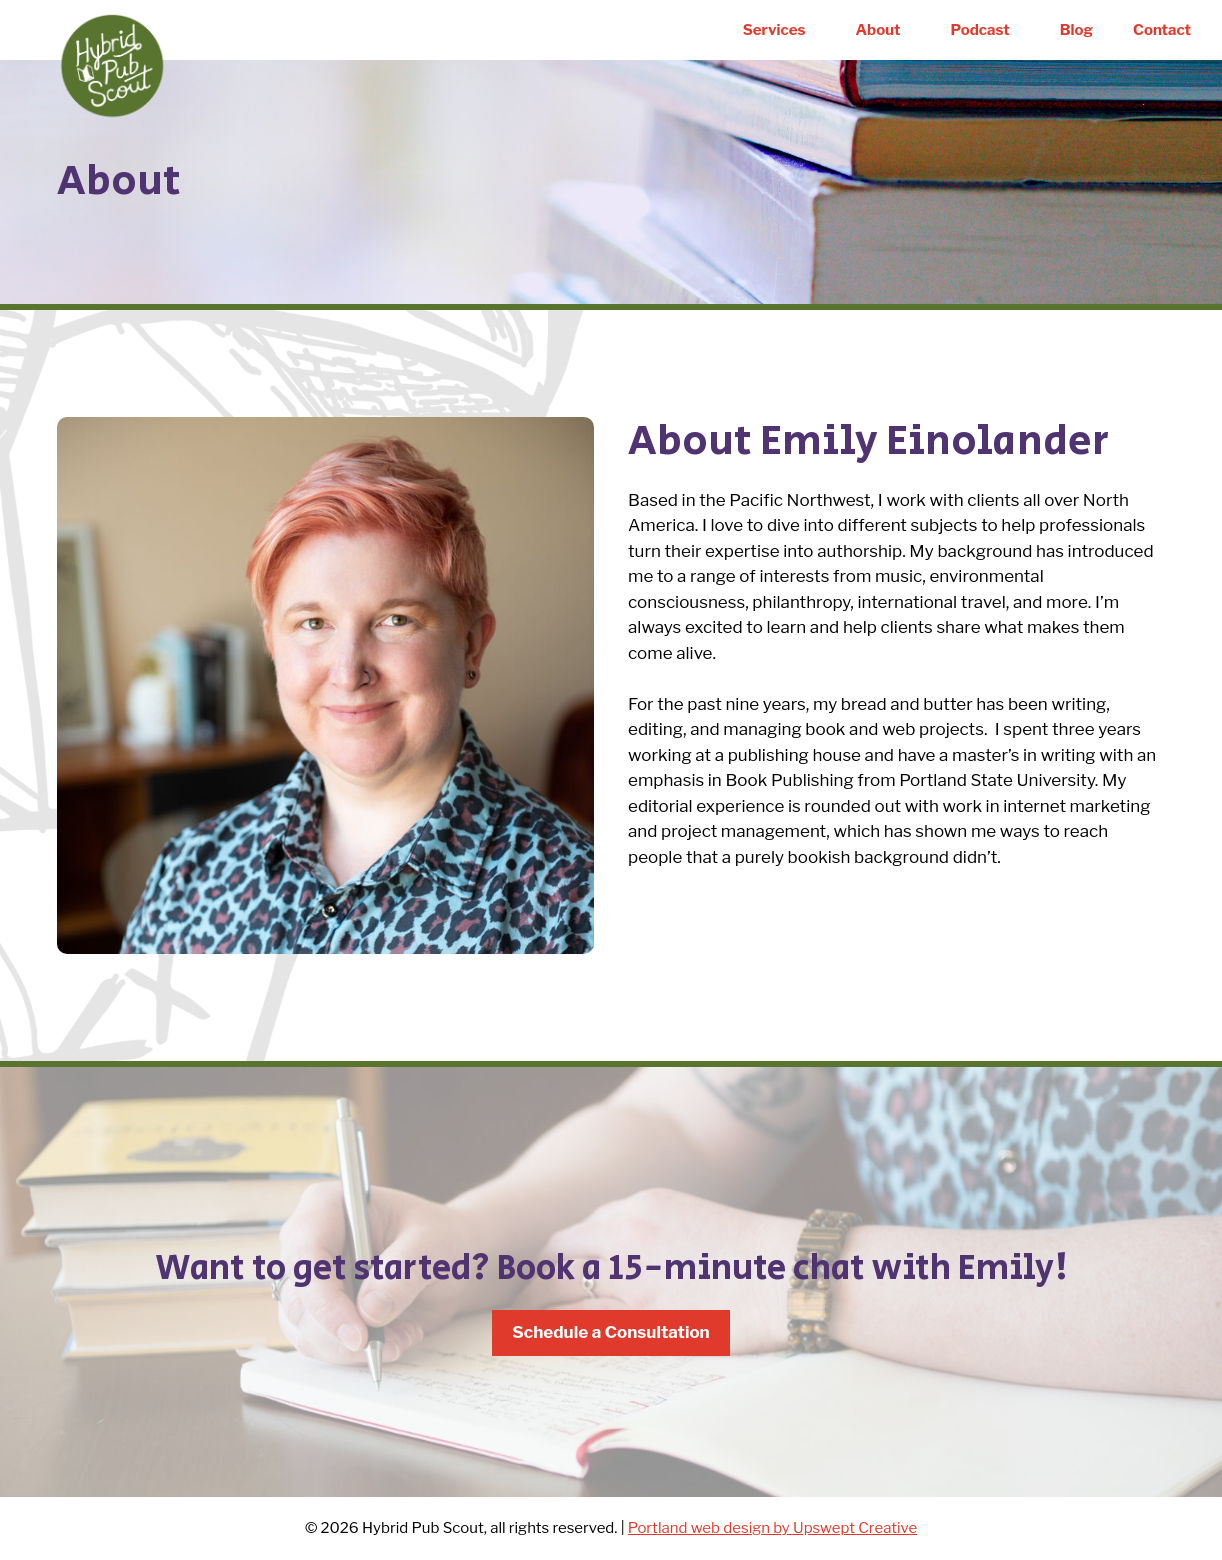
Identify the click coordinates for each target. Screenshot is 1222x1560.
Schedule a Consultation (611, 1332)
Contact (1162, 30)
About (878, 30)
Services (774, 30)
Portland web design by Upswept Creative (772, 1528)
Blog (1076, 30)
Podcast (980, 30)
